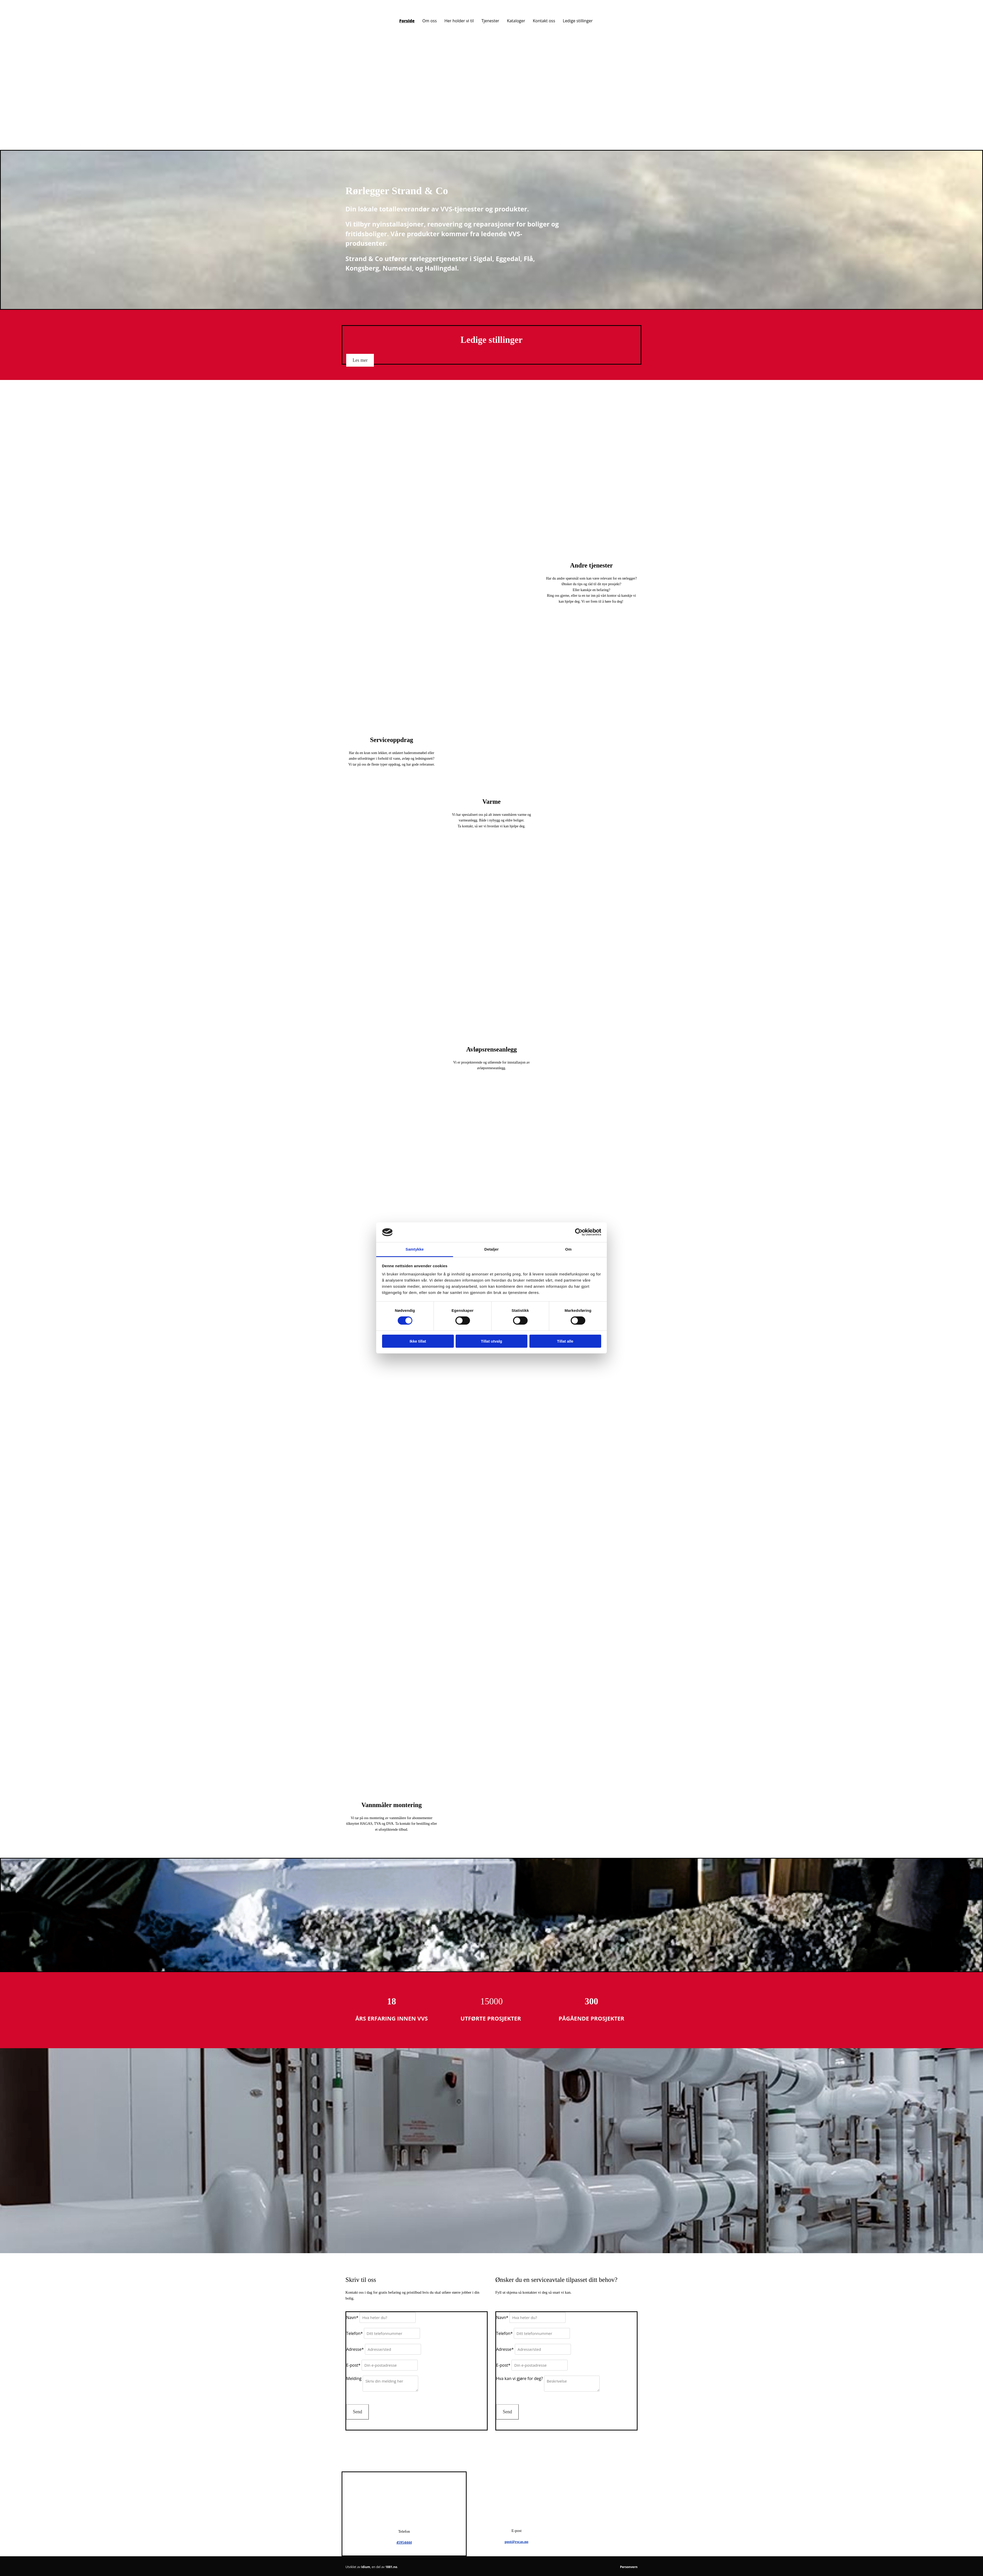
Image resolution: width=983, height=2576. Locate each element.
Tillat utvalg (491, 1341)
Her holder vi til (459, 21)
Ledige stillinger (578, 21)
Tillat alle (565, 1341)
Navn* (352, 2317)
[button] (360, 360)
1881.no (391, 2567)
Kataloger (516, 21)
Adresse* (355, 2349)
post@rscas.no (516, 2542)
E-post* (353, 2365)
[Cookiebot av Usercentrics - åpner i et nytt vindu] (578, 1232)
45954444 (404, 2542)
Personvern (629, 2567)
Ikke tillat (417, 1341)
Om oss (429, 21)
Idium (365, 2567)
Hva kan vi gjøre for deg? (519, 2378)
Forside (407, 21)
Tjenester (490, 21)
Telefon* (354, 2333)
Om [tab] (568, 1249)
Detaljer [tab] (491, 1249)
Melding (354, 2378)
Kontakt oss (544, 21)
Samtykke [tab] (415, 1249)
